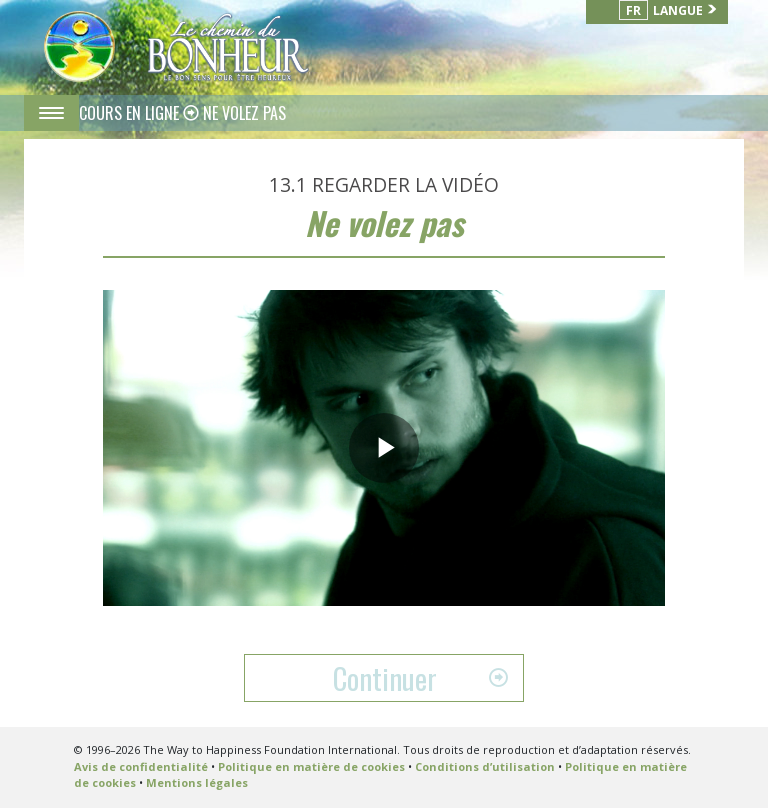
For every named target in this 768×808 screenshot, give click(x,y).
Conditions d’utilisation (485, 766)
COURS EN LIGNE (131, 113)
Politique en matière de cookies (311, 766)
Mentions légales (197, 782)
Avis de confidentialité (141, 766)
